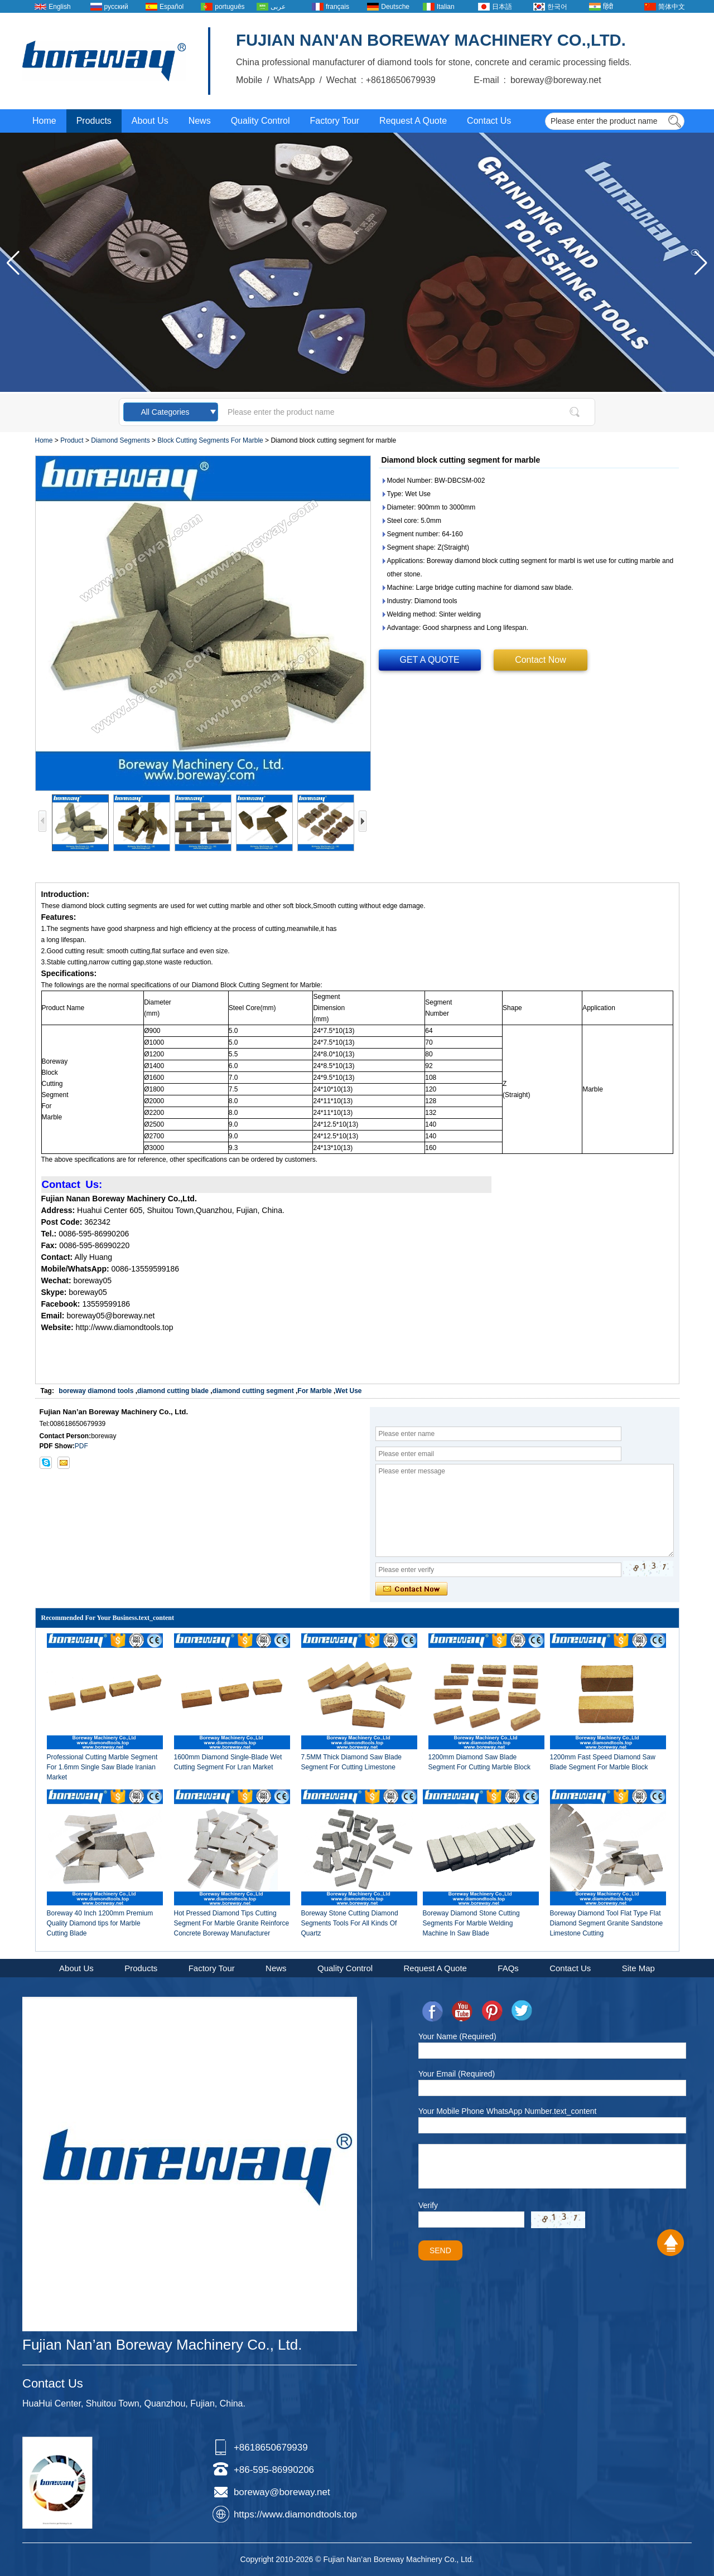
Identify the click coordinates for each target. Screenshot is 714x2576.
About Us (150, 120)
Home (44, 120)
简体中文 (671, 7)
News (200, 120)
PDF (81, 1446)
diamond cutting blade (173, 1391)
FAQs (508, 1968)
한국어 (557, 7)
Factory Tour (334, 120)
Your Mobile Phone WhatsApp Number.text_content (507, 2111)
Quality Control (260, 120)
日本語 (502, 7)
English (59, 7)
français (337, 7)
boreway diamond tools (96, 1391)
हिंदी (608, 7)
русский (116, 7)
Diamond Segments (120, 440)
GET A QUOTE (430, 659)
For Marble (314, 1391)
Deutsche (395, 7)
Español (172, 7)
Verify (428, 2205)
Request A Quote (413, 120)
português (229, 7)
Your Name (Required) (457, 2036)
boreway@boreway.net (282, 2492)
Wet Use (348, 1391)
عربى (278, 7)
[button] (700, 263)
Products (94, 120)
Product (71, 440)
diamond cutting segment (253, 1391)
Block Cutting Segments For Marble (210, 440)
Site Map (638, 1968)
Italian (446, 7)
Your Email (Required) (456, 2073)
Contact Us (489, 120)
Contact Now (540, 659)
